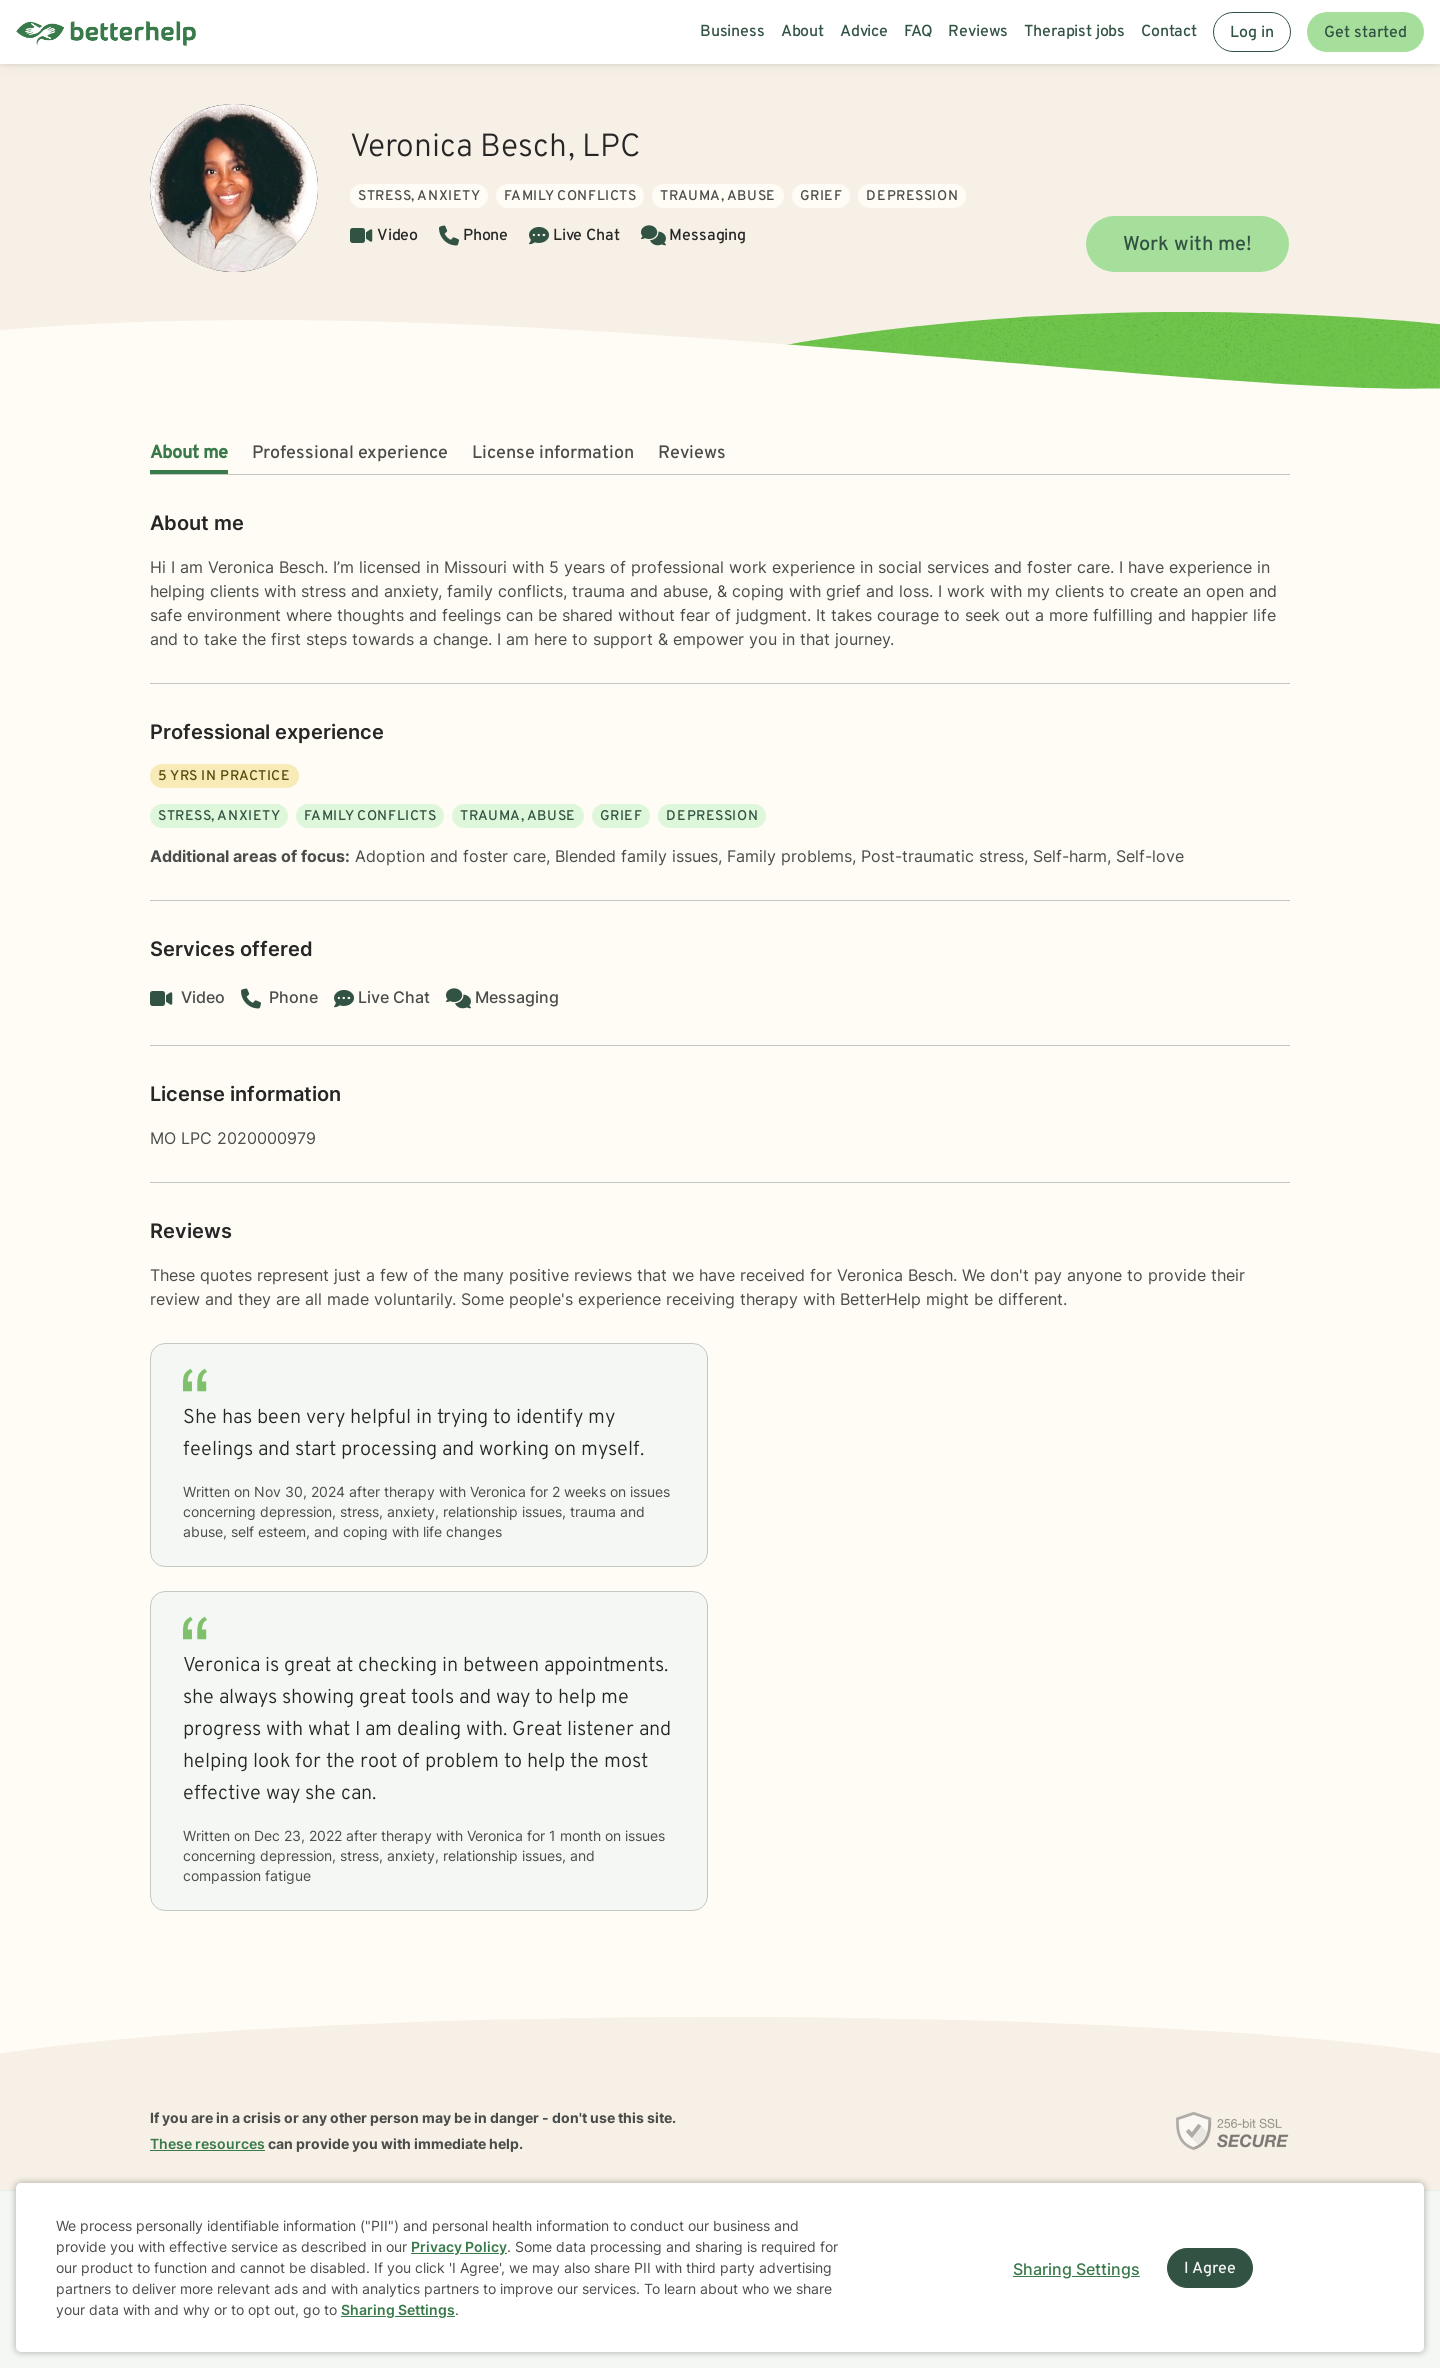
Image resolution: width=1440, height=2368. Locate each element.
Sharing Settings (398, 2309)
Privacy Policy (459, 2246)
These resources (207, 2143)
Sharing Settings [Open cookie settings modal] (1076, 2269)
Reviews (692, 453)
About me (189, 453)
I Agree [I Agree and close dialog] (1210, 2269)
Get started (1365, 33)
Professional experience (350, 453)
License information (553, 453)
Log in (1252, 33)
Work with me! (1187, 245)
